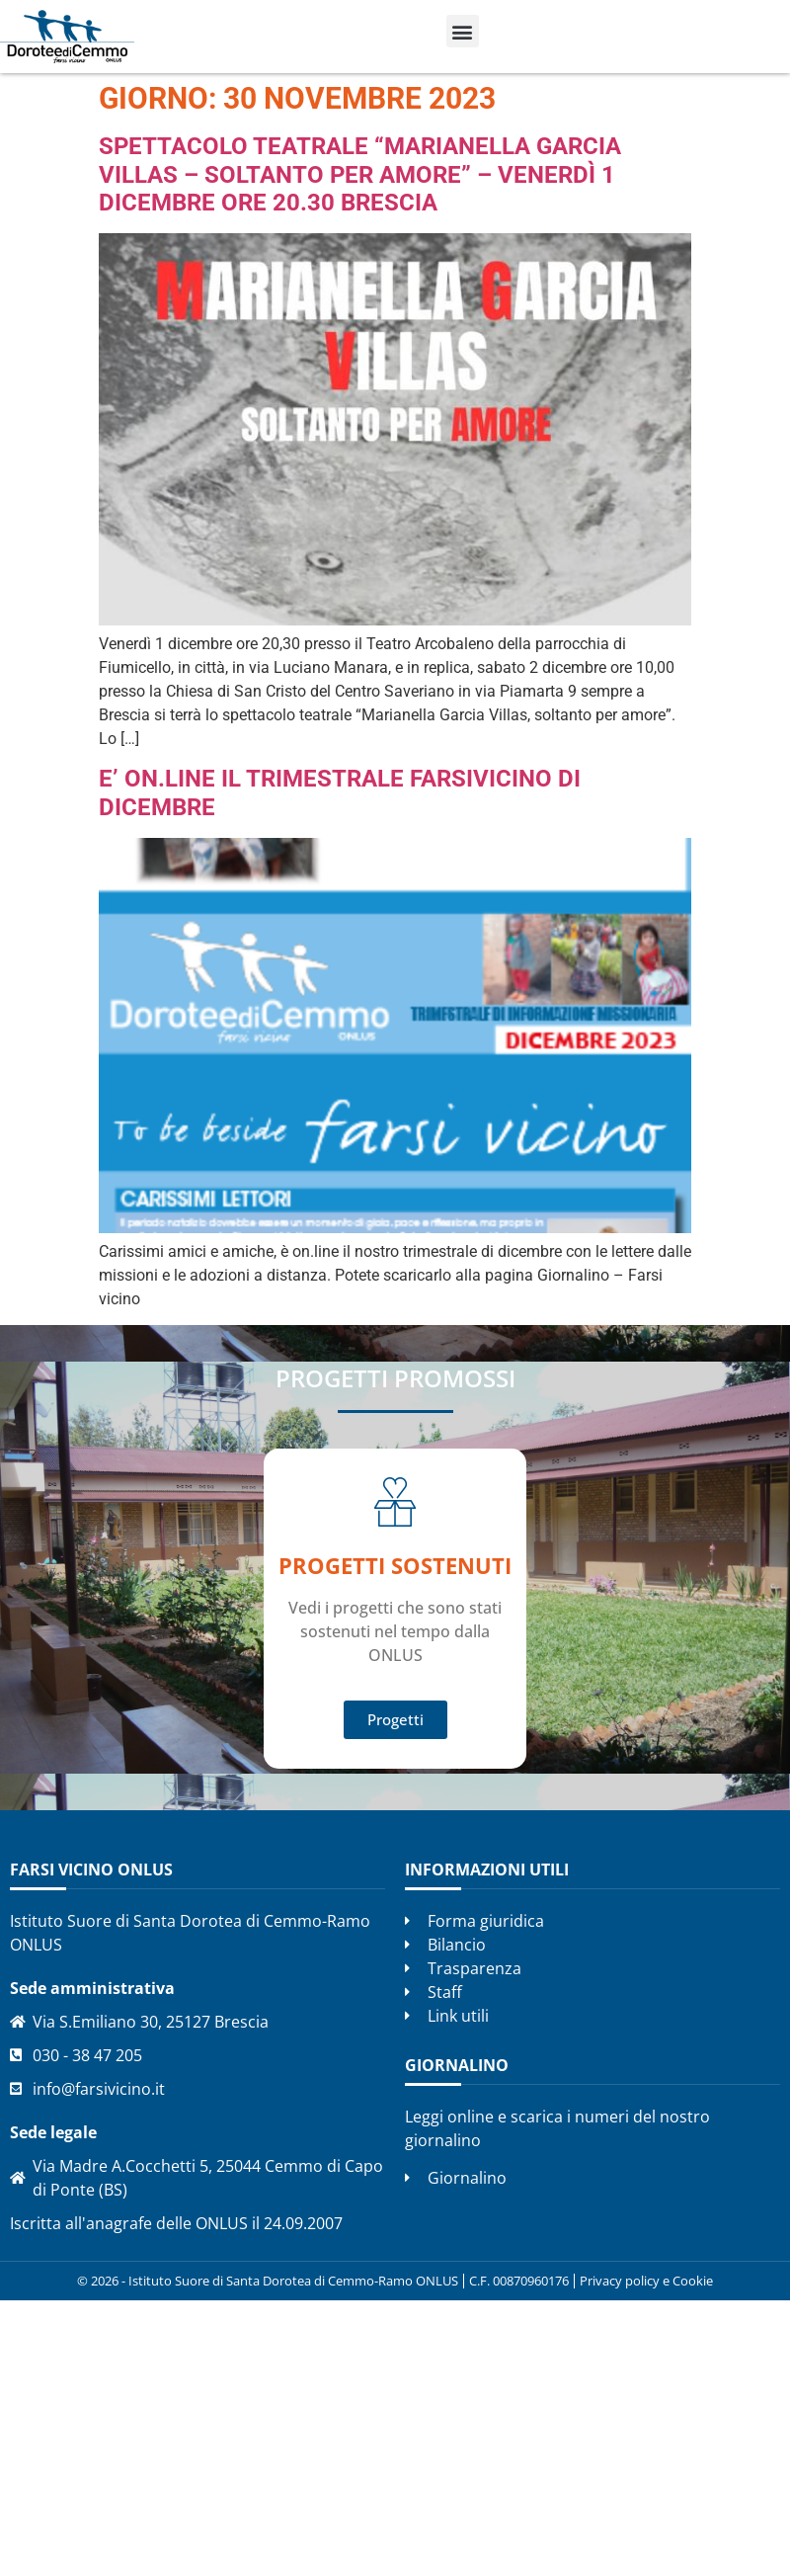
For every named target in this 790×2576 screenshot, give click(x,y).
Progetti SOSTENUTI (395, 1565)
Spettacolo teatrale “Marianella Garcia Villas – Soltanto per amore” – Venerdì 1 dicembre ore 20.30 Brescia (360, 174)
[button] (462, 31)
